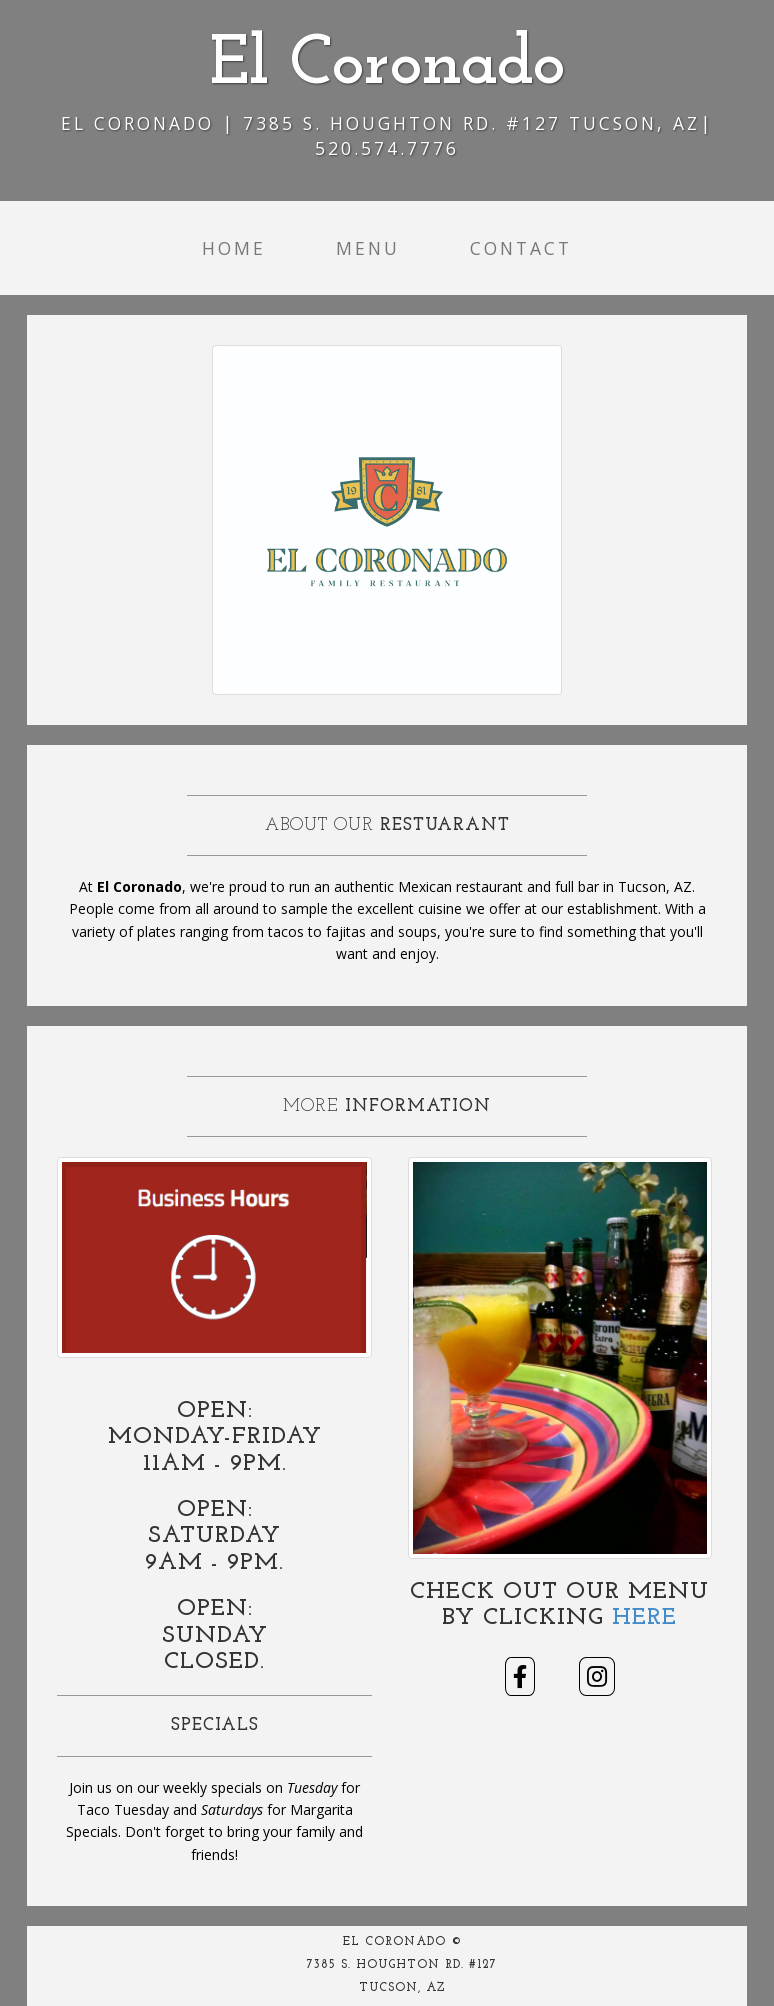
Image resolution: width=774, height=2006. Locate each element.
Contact (521, 248)
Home (234, 248)
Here (644, 1618)
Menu (368, 248)
